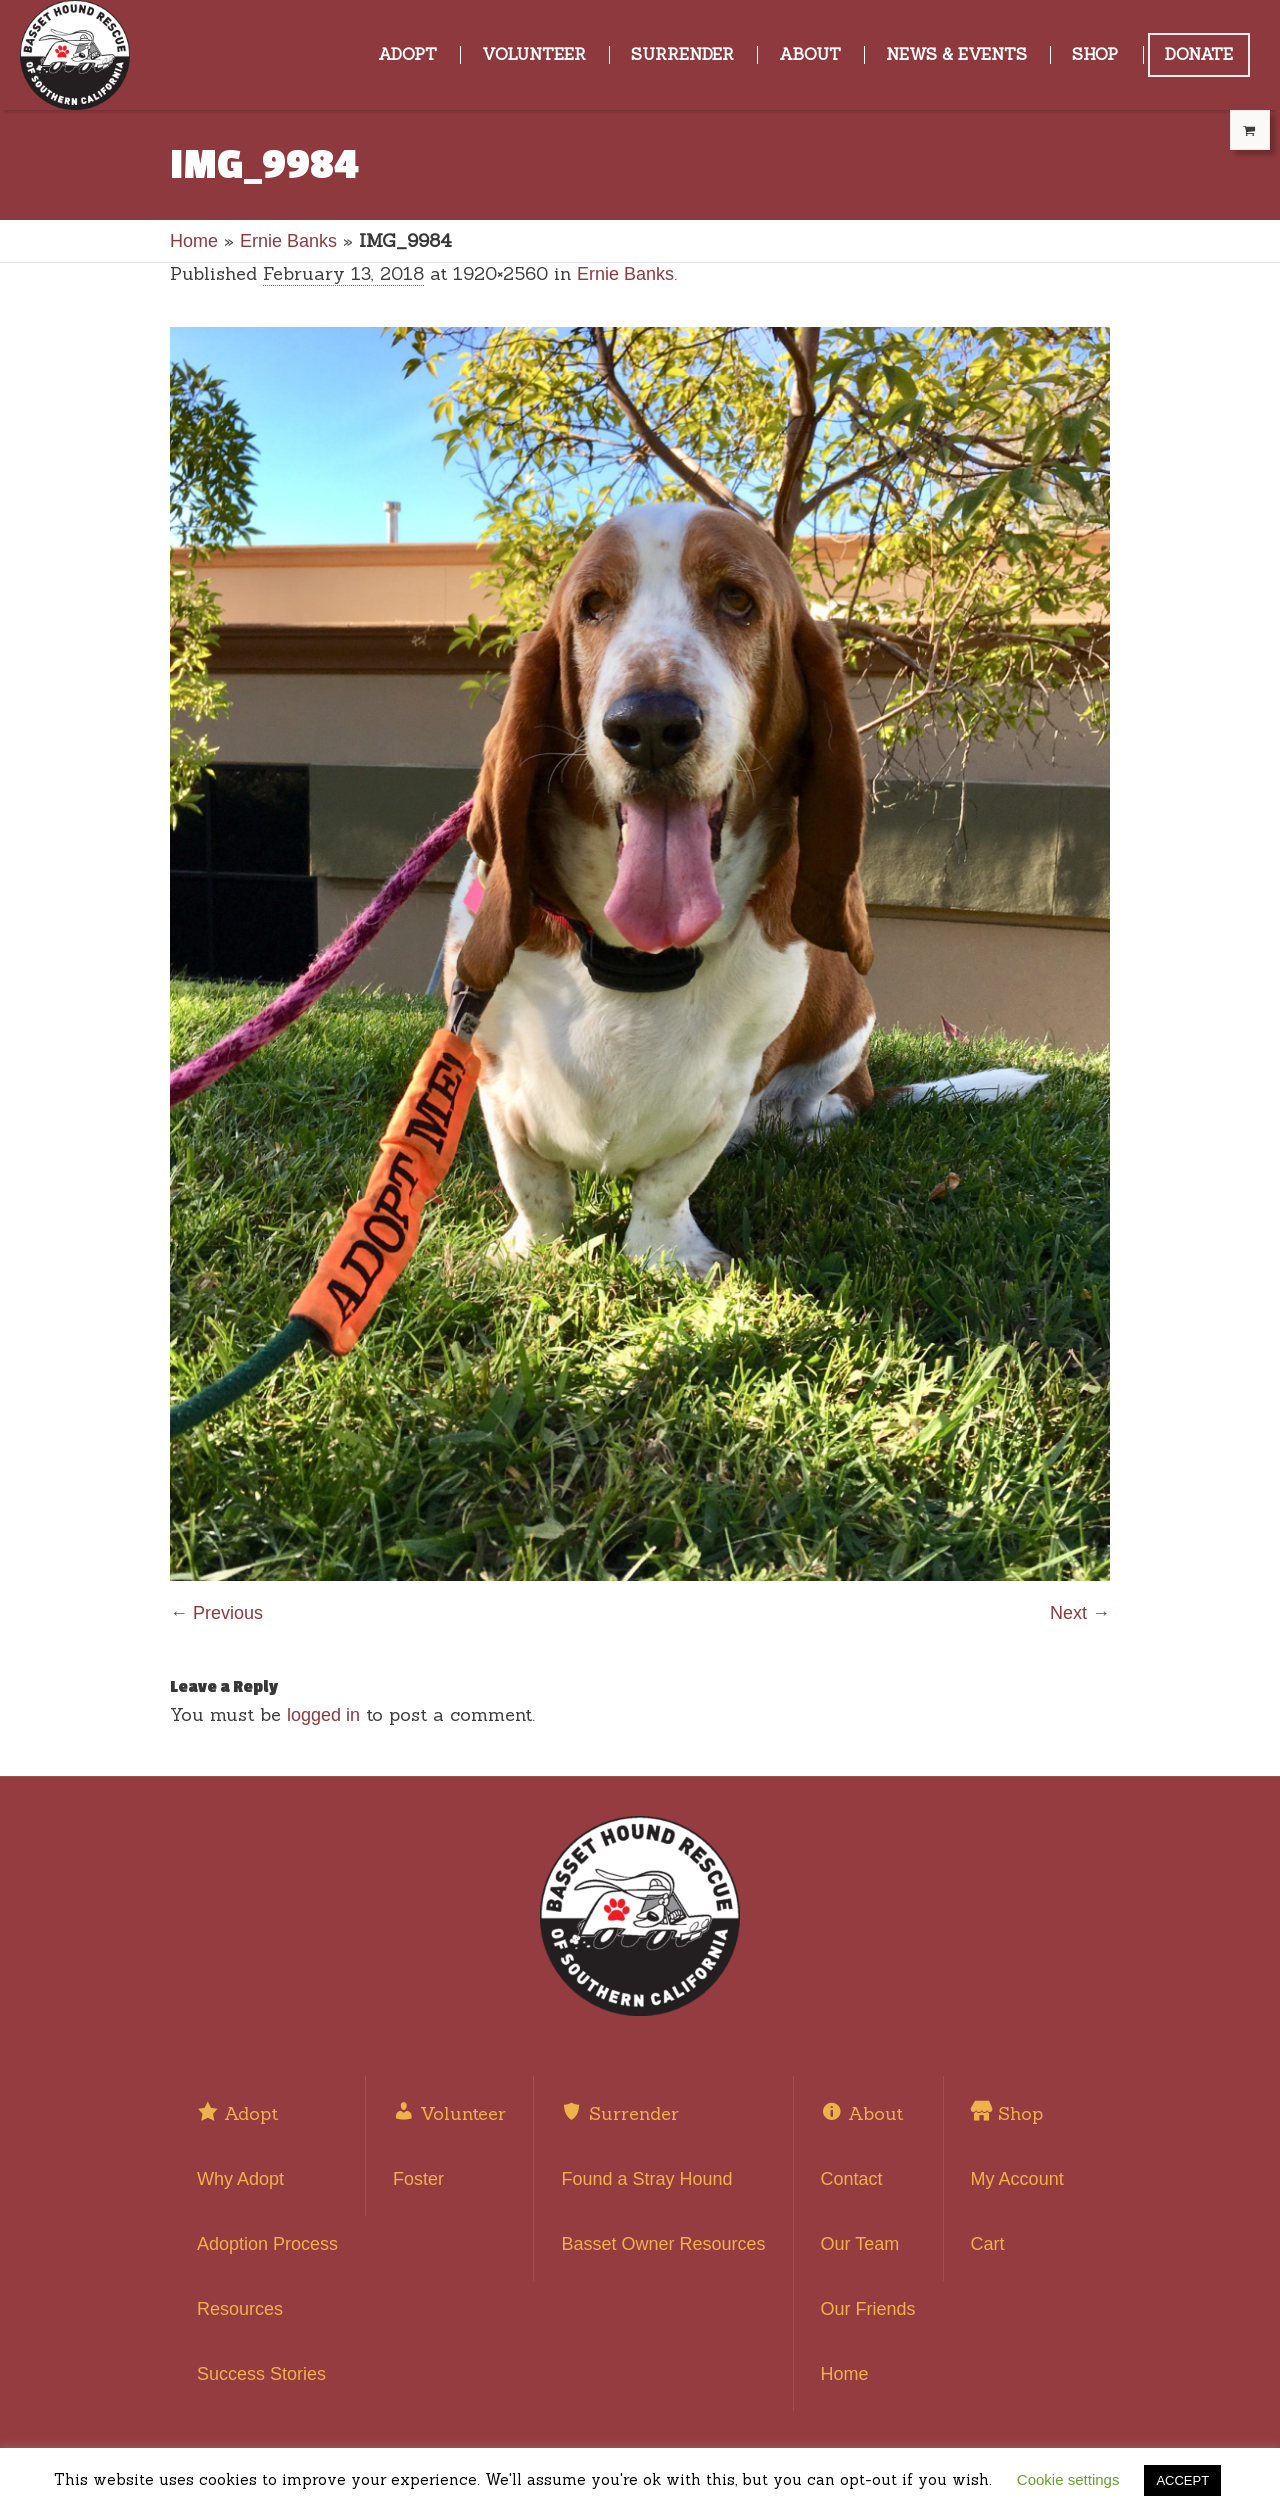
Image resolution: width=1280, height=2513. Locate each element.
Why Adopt (240, 2179)
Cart (988, 2244)
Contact (852, 2179)
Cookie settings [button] (1068, 2479)
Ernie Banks (288, 241)
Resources (240, 2309)
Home (194, 241)
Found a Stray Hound (646, 2179)
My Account (1017, 2179)
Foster (418, 2179)
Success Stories (261, 2374)
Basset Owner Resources (663, 2244)
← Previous (216, 1613)
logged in (323, 1715)
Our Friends (868, 2309)
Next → (1080, 1613)
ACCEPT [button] (1182, 2480)
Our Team (860, 2244)
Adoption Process (267, 2244)
